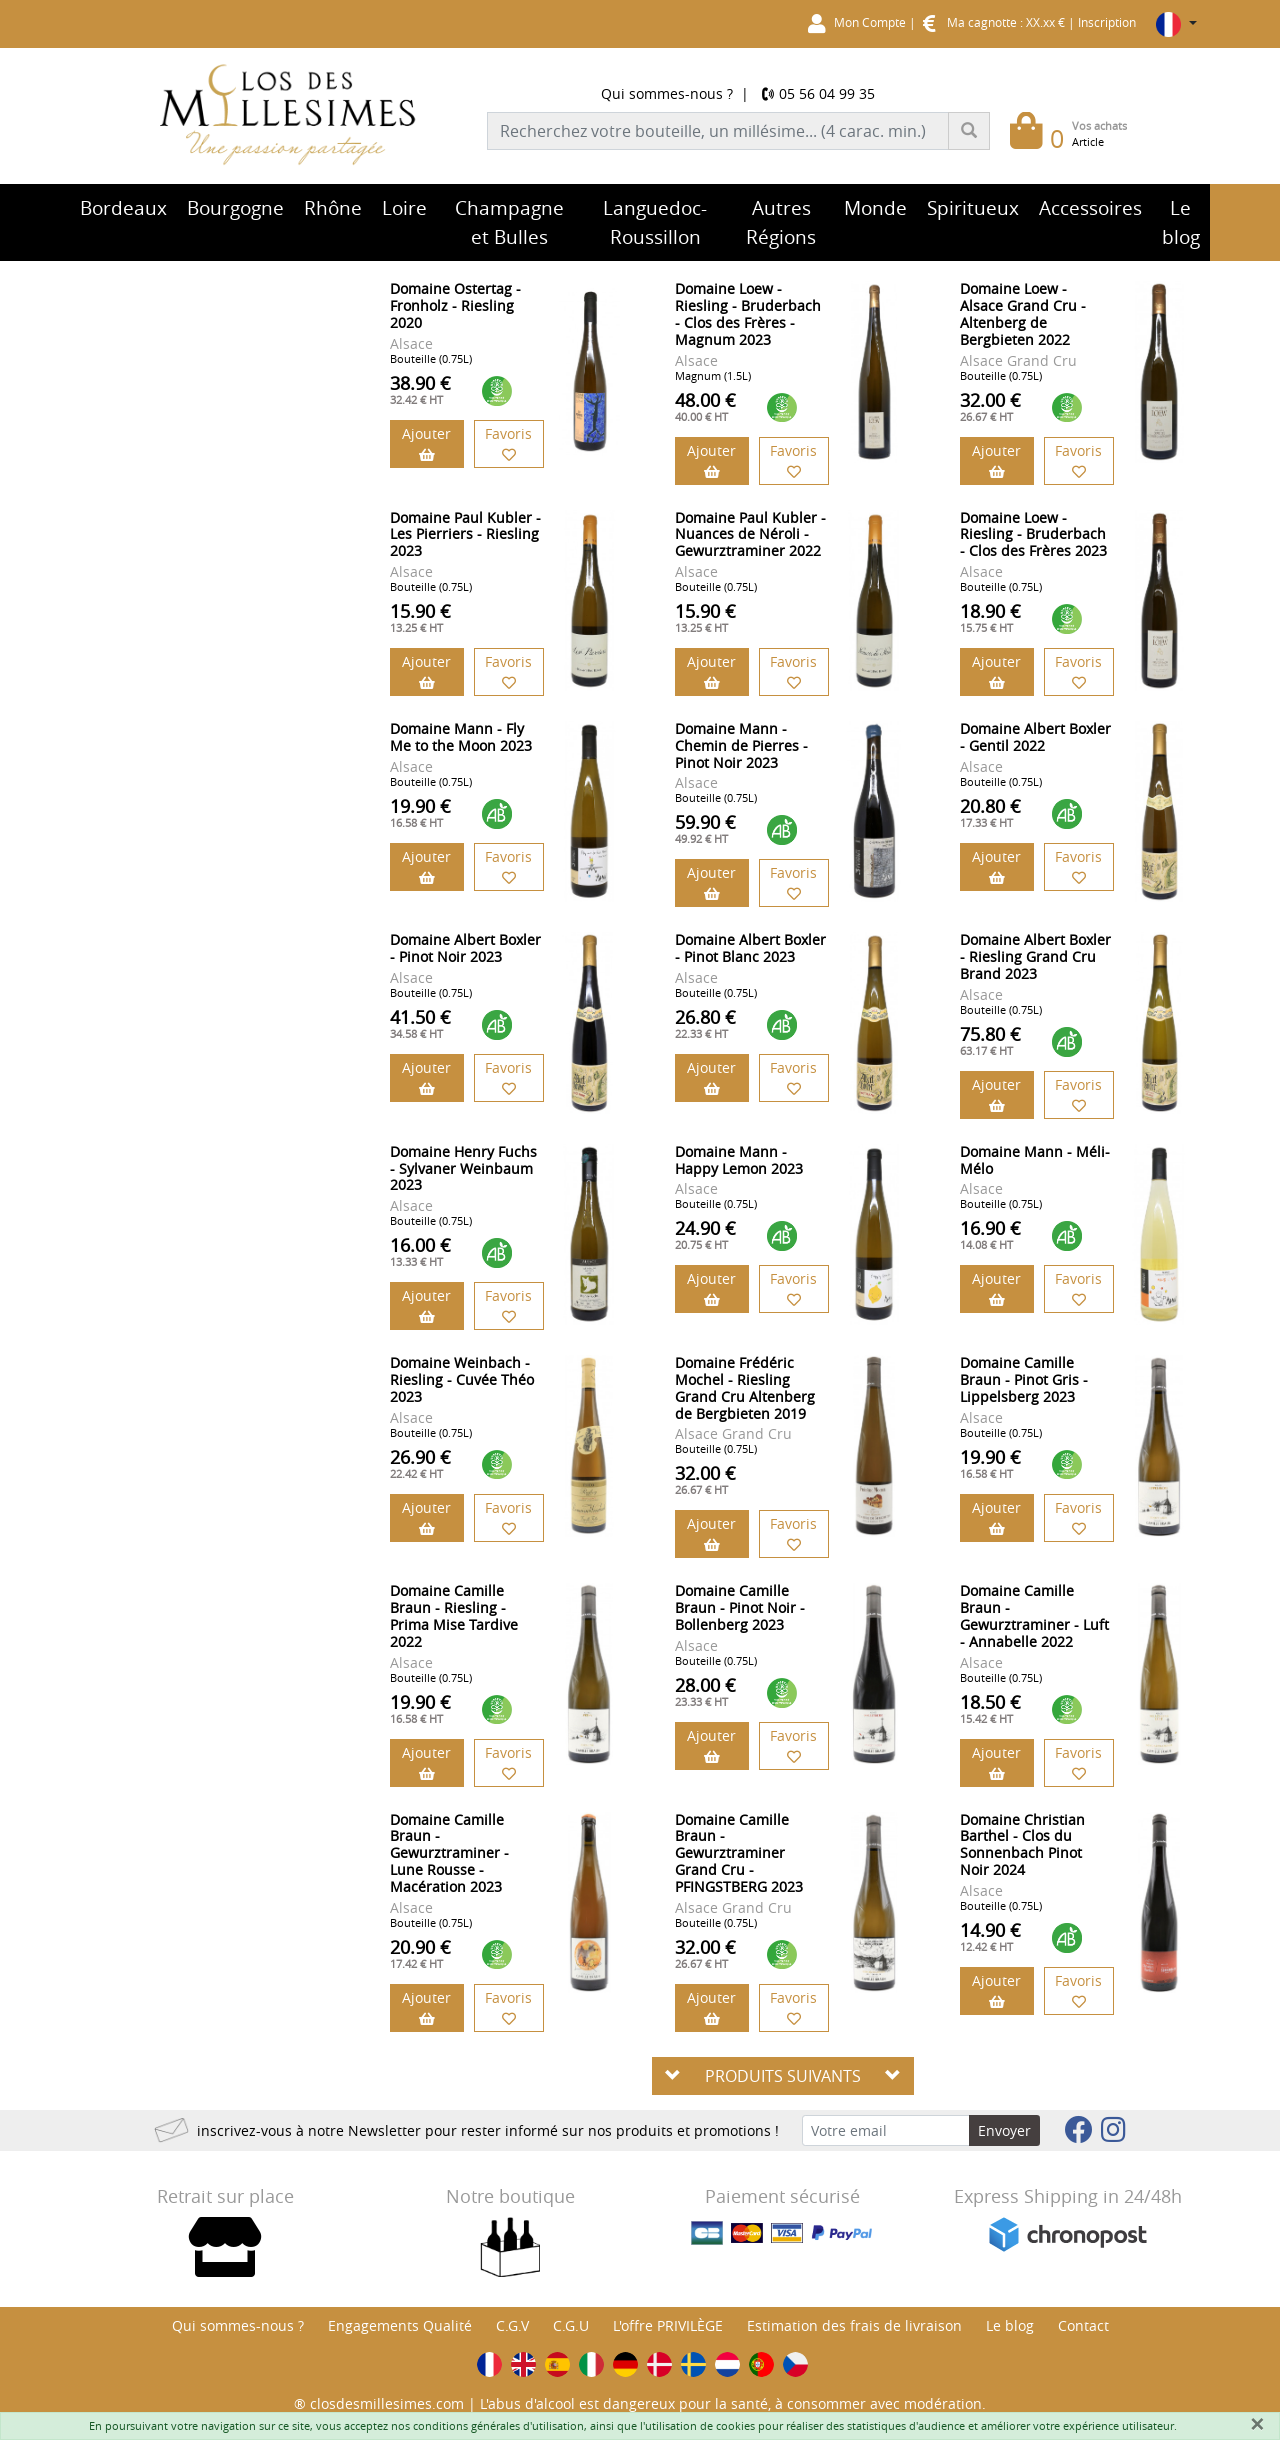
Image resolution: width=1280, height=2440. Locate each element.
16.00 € (420, 1251)
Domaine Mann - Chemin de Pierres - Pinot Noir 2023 (741, 745)
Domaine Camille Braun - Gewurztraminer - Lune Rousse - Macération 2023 (449, 1853)
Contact (1083, 2325)
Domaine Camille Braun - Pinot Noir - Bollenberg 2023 (740, 1607)
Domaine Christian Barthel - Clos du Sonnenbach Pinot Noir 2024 (1022, 1844)
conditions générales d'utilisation (498, 2425)
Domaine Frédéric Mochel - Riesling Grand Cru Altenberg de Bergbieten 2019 (745, 1387)
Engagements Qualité (400, 2325)
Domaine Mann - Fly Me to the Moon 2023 (461, 737)
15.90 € (420, 617)
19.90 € (420, 812)
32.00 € (990, 406)
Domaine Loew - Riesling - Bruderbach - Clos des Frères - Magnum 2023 (748, 313)
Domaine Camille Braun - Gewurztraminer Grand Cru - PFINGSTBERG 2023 (739, 1853)
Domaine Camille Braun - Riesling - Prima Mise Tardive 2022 (454, 1615)
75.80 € (990, 1040)
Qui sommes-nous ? (667, 93)
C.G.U (571, 2325)
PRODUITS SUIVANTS (783, 2076)
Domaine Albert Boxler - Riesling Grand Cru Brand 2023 (1035, 956)
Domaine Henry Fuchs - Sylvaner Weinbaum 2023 (463, 1168)
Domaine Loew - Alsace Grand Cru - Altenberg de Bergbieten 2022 (1023, 313)
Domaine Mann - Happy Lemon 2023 (739, 1160)
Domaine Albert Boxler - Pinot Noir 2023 (465, 948)
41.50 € (420, 1023)
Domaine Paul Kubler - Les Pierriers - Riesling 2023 (465, 534)
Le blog (1010, 2325)
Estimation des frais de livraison (854, 2325)
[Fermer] (1257, 2424)
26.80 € (705, 1023)
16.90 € (990, 1234)
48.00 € (705, 406)
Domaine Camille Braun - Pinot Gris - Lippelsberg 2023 (1024, 1379)
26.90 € (420, 1463)
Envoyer (1004, 2130)
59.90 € (705, 828)
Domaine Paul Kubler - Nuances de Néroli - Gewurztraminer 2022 (750, 534)
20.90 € (420, 1953)
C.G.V (512, 2325)
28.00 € (705, 1691)
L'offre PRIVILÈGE (668, 2325)
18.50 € (990, 1708)
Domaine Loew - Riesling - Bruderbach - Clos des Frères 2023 (1033, 534)
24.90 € (705, 1234)
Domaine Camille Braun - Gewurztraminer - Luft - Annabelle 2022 (1034, 1615)
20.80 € (990, 812)
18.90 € (990, 617)
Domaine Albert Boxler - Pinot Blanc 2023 (750, 948)
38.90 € (420, 389)
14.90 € (990, 1936)
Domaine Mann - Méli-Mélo (1035, 1160)
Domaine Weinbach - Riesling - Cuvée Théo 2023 (462, 1379)
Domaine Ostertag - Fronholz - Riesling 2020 (455, 305)
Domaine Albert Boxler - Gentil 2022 (1035, 737)
